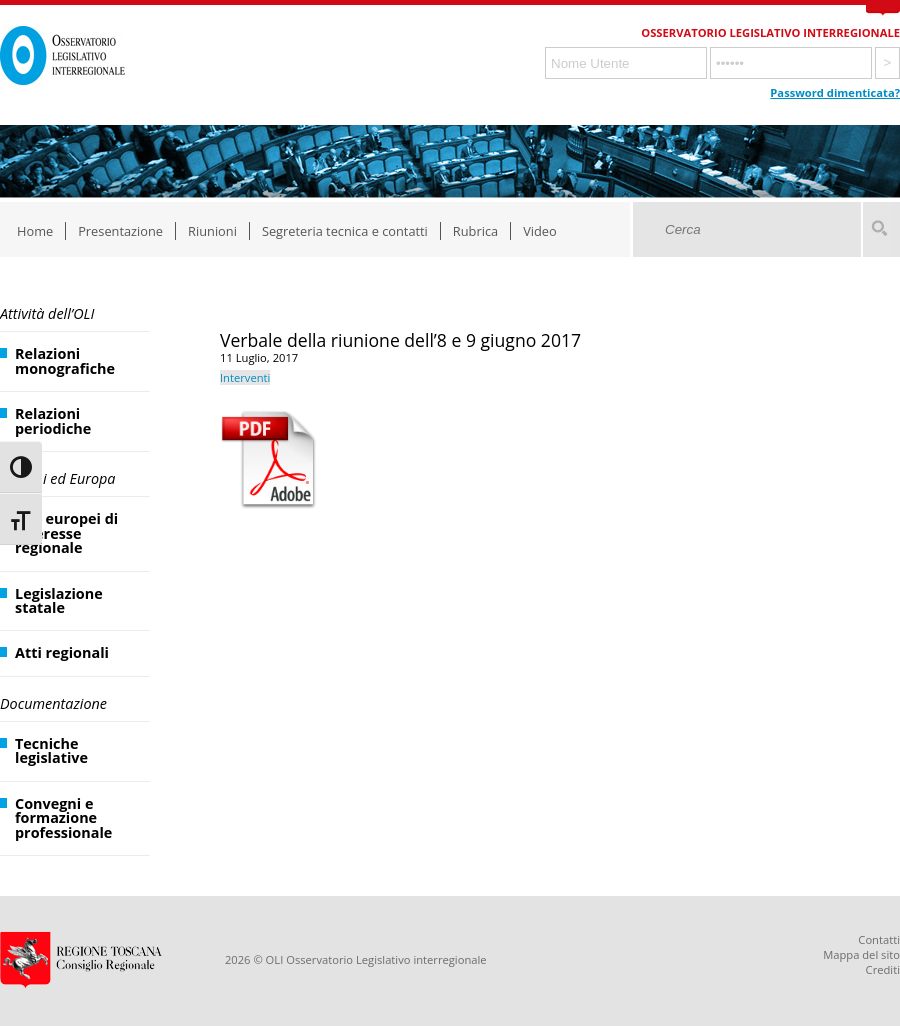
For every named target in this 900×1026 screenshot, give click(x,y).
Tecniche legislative (51, 750)
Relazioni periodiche (53, 420)
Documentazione (53, 703)
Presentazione (120, 231)
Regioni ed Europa (57, 478)
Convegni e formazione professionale (63, 818)
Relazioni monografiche (65, 360)
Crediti (883, 969)
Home (35, 231)
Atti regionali (62, 652)
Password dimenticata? (835, 92)
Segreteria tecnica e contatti (345, 231)
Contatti (879, 939)
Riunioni (212, 231)
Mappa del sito (861, 954)
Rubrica (475, 231)
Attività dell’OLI (47, 313)
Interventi (245, 377)
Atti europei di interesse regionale (66, 533)
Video (540, 231)
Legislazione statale (59, 600)
